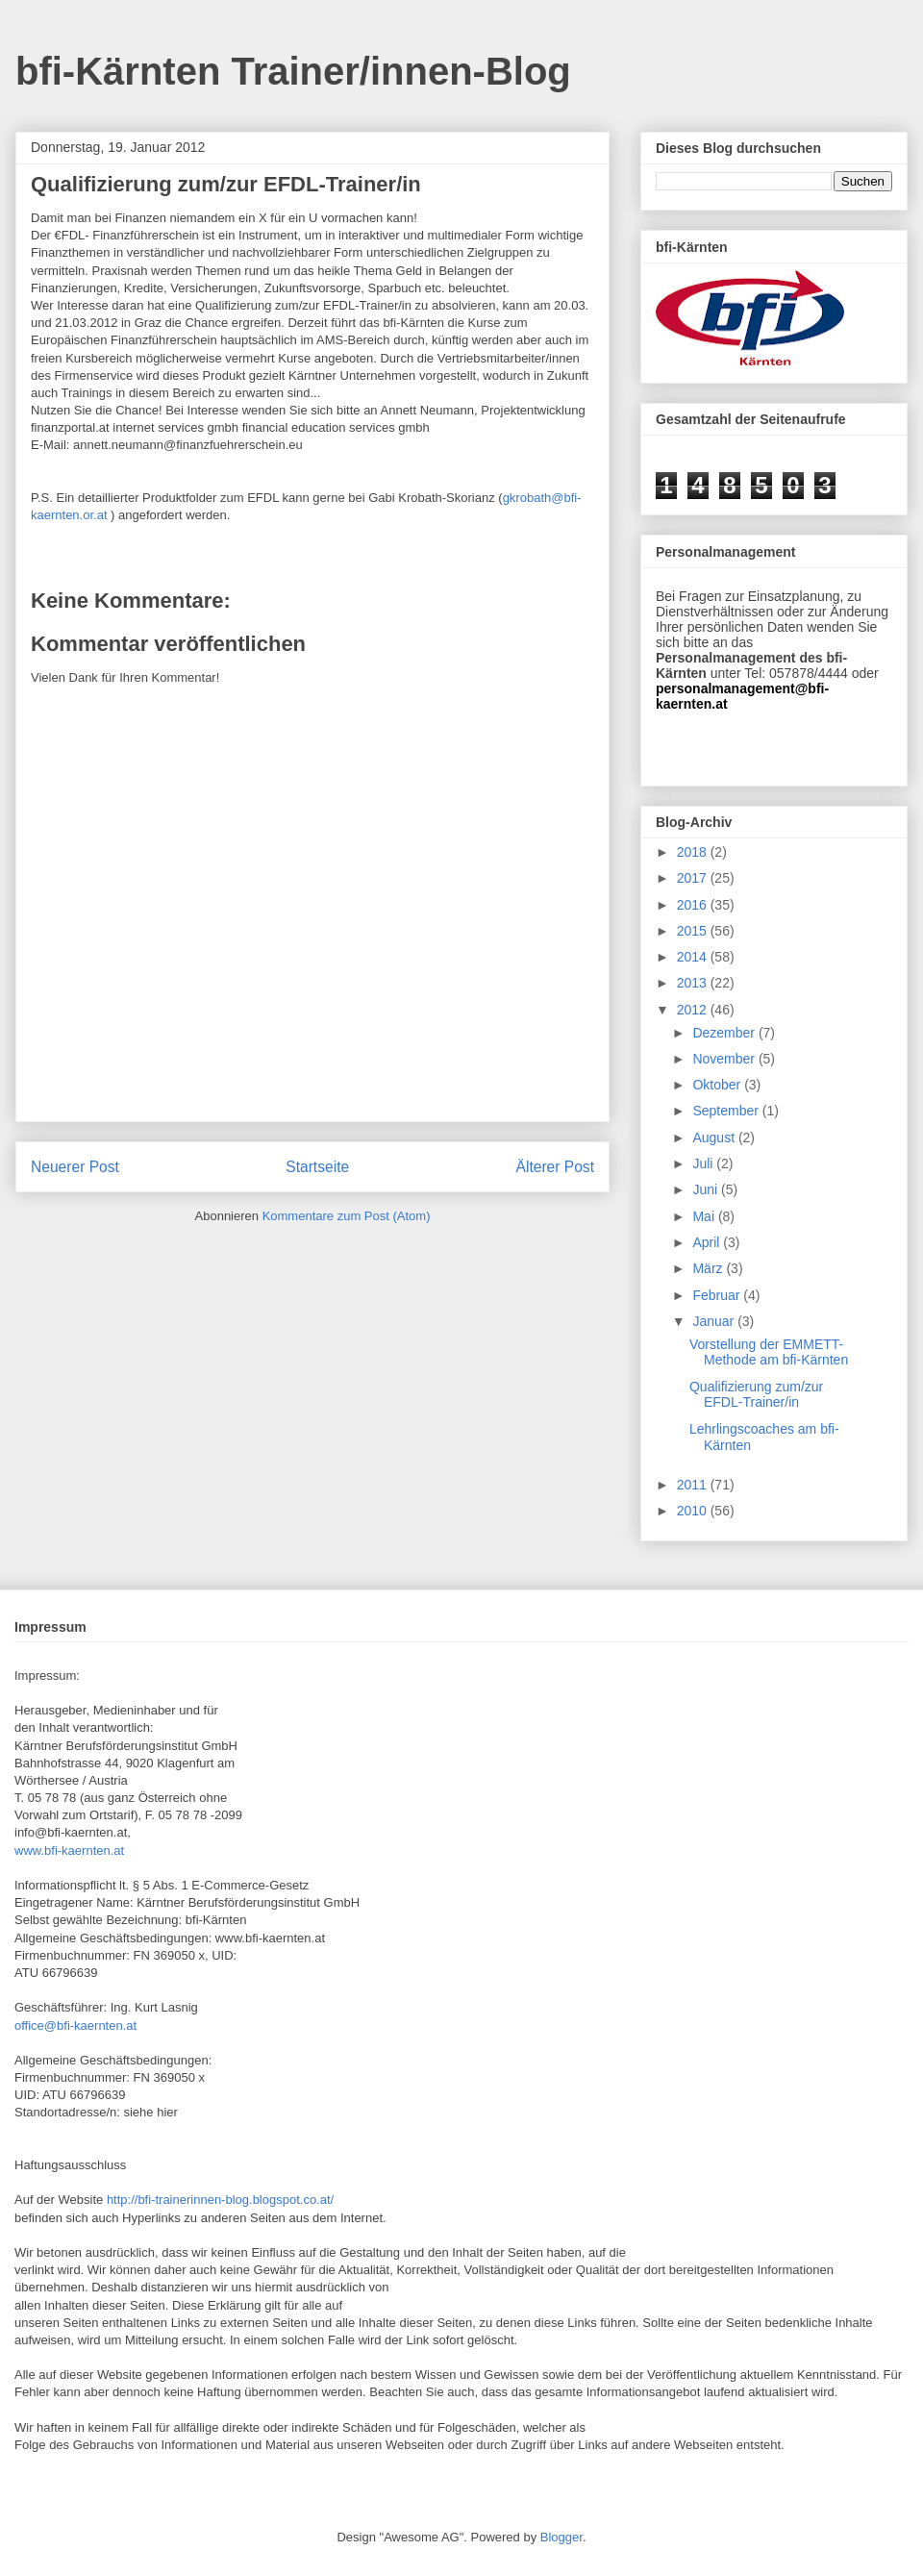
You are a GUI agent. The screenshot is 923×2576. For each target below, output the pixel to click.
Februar (717, 1295)
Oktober (718, 1084)
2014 (694, 956)
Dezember (725, 1032)
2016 (694, 905)
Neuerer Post (75, 1167)
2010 (694, 1510)
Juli (704, 1163)
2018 (694, 852)
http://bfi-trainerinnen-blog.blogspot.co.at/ (220, 2199)
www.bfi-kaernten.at (69, 1850)
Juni (706, 1189)
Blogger (561, 2537)
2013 (694, 982)
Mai (704, 1216)
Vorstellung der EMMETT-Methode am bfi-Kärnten (768, 1352)
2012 (694, 1009)
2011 (694, 1484)
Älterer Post (555, 1167)
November (725, 1058)
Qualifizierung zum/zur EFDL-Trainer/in (756, 1395)
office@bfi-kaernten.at (75, 2025)
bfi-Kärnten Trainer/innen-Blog (293, 71)
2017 (694, 878)
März (709, 1268)
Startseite (317, 1167)
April (707, 1242)
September (726, 1110)
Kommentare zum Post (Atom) (346, 1216)
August (714, 1137)
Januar (714, 1321)
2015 (694, 930)
